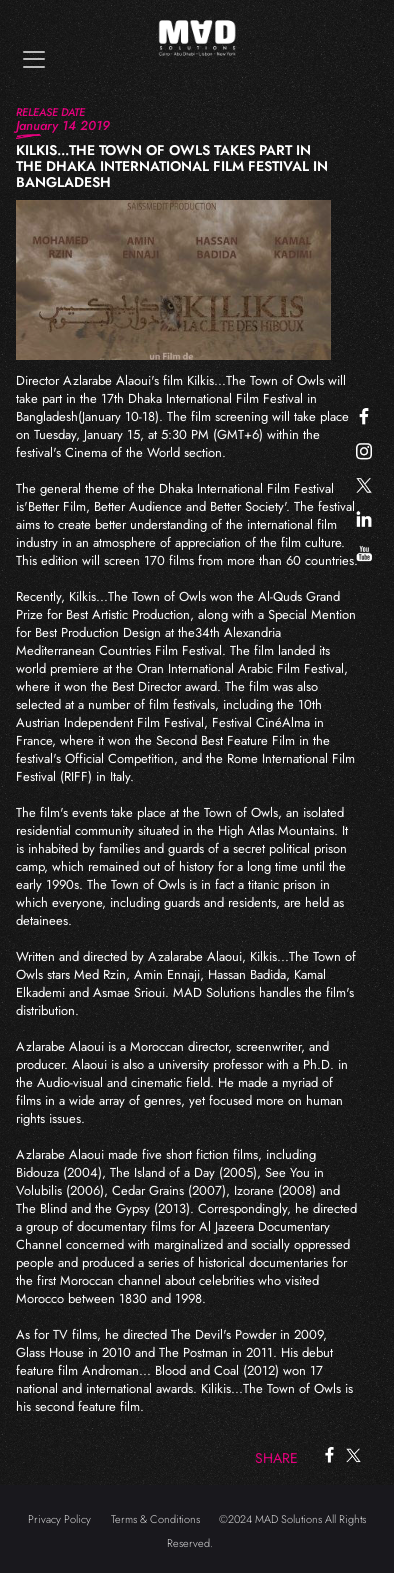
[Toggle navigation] (34, 59)
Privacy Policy (59, 1519)
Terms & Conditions (155, 1519)
